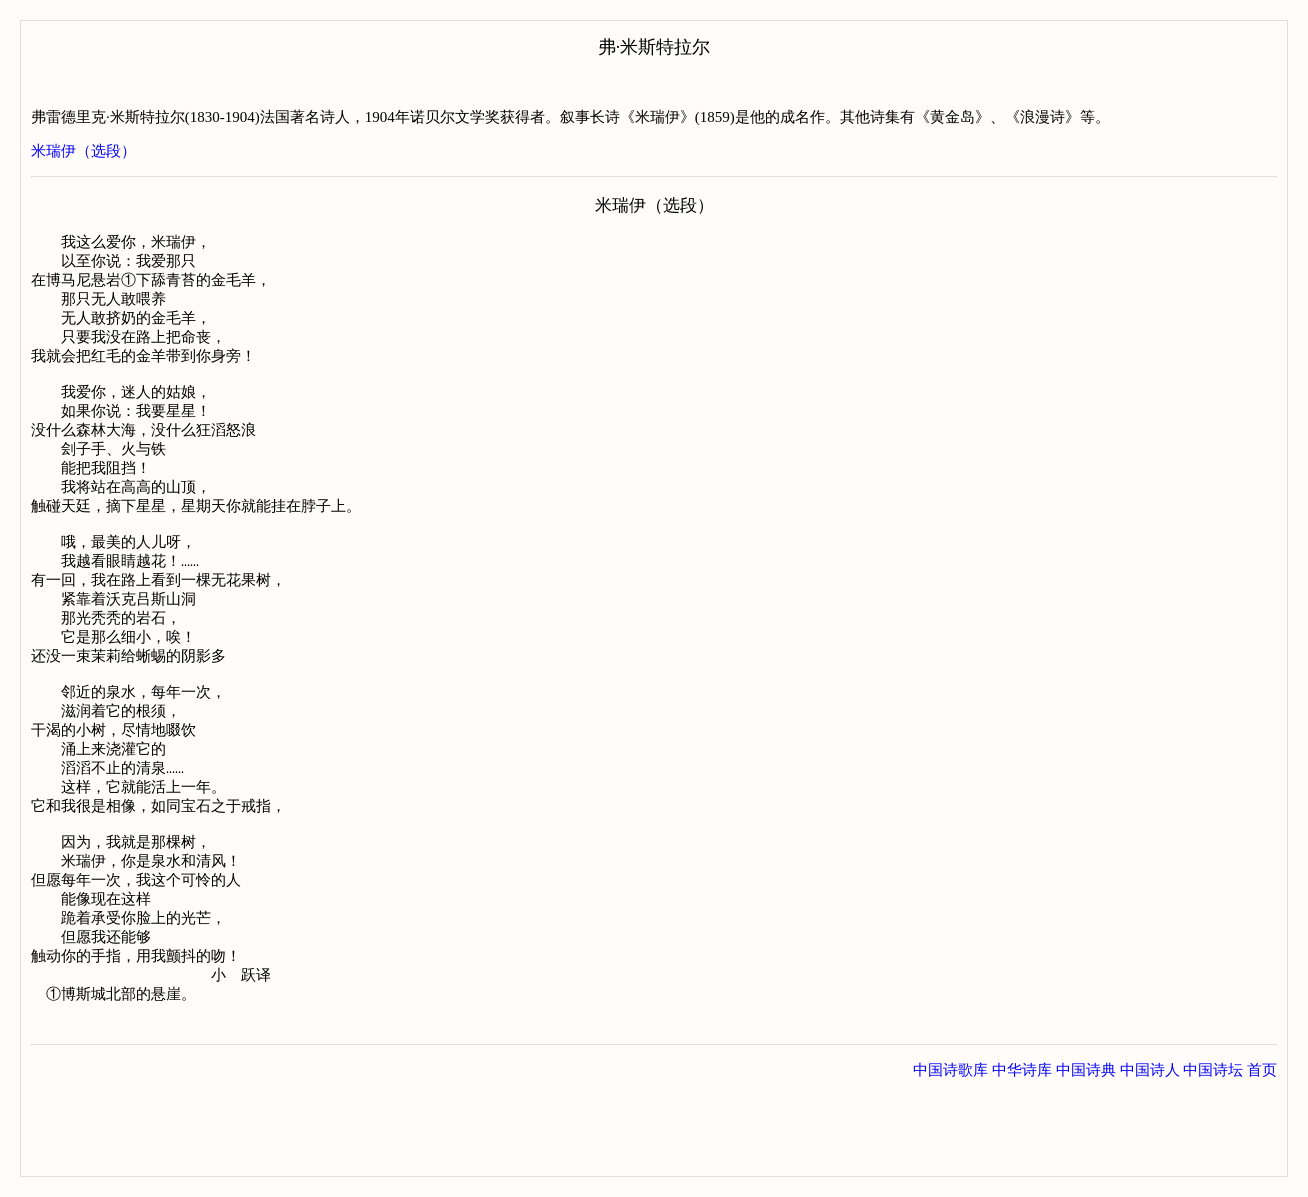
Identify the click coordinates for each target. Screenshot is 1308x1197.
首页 (1262, 1156)
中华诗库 (1022, 1156)
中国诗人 (1150, 1156)
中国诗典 (1086, 1156)
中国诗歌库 (950, 1156)
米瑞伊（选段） (83, 151)
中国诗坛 (1213, 1156)
